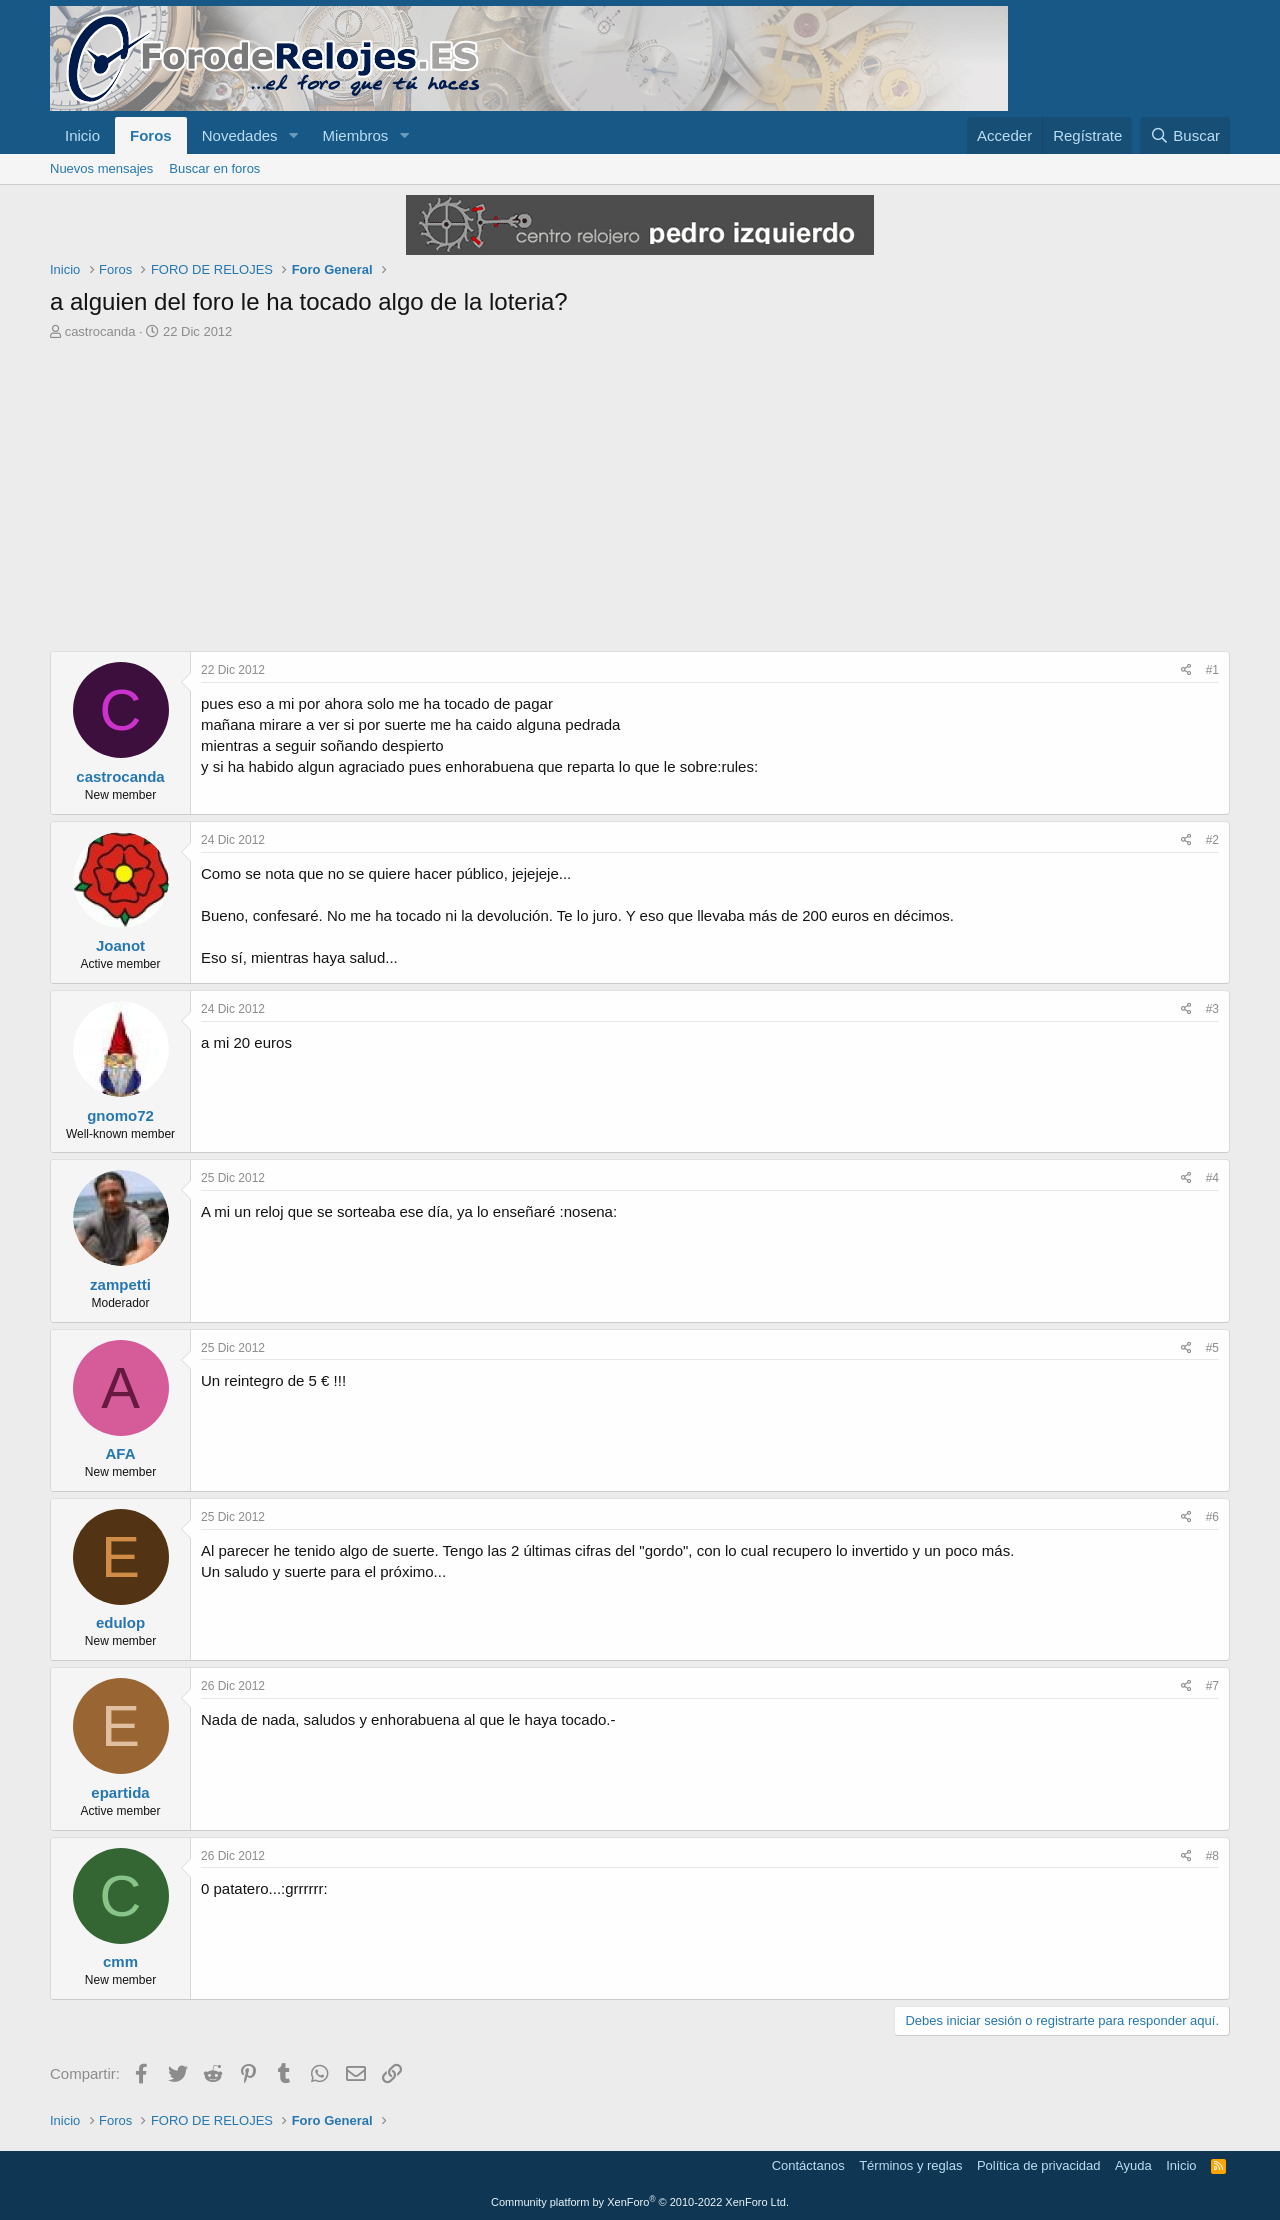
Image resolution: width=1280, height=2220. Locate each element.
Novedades (240, 135)
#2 (1212, 840)
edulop (120, 1622)
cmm (120, 1961)
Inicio (82, 135)
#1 (1212, 670)
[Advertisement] (640, 501)
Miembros (355, 135)
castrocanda (100, 331)
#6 (1212, 1517)
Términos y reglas (910, 2165)
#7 (1212, 1686)
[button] (293, 135)
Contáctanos (808, 2165)
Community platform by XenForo (640, 2202)
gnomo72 (120, 1115)
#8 (1212, 1856)
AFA (121, 1453)
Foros (151, 135)
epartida (120, 1792)
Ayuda (1133, 2165)
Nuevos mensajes (101, 168)
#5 (1212, 1348)
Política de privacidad (1039, 2165)
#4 (1212, 1178)
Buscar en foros (214, 168)
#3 (1212, 1009)
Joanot (120, 945)
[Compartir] (1186, 670)
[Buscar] (1185, 135)
